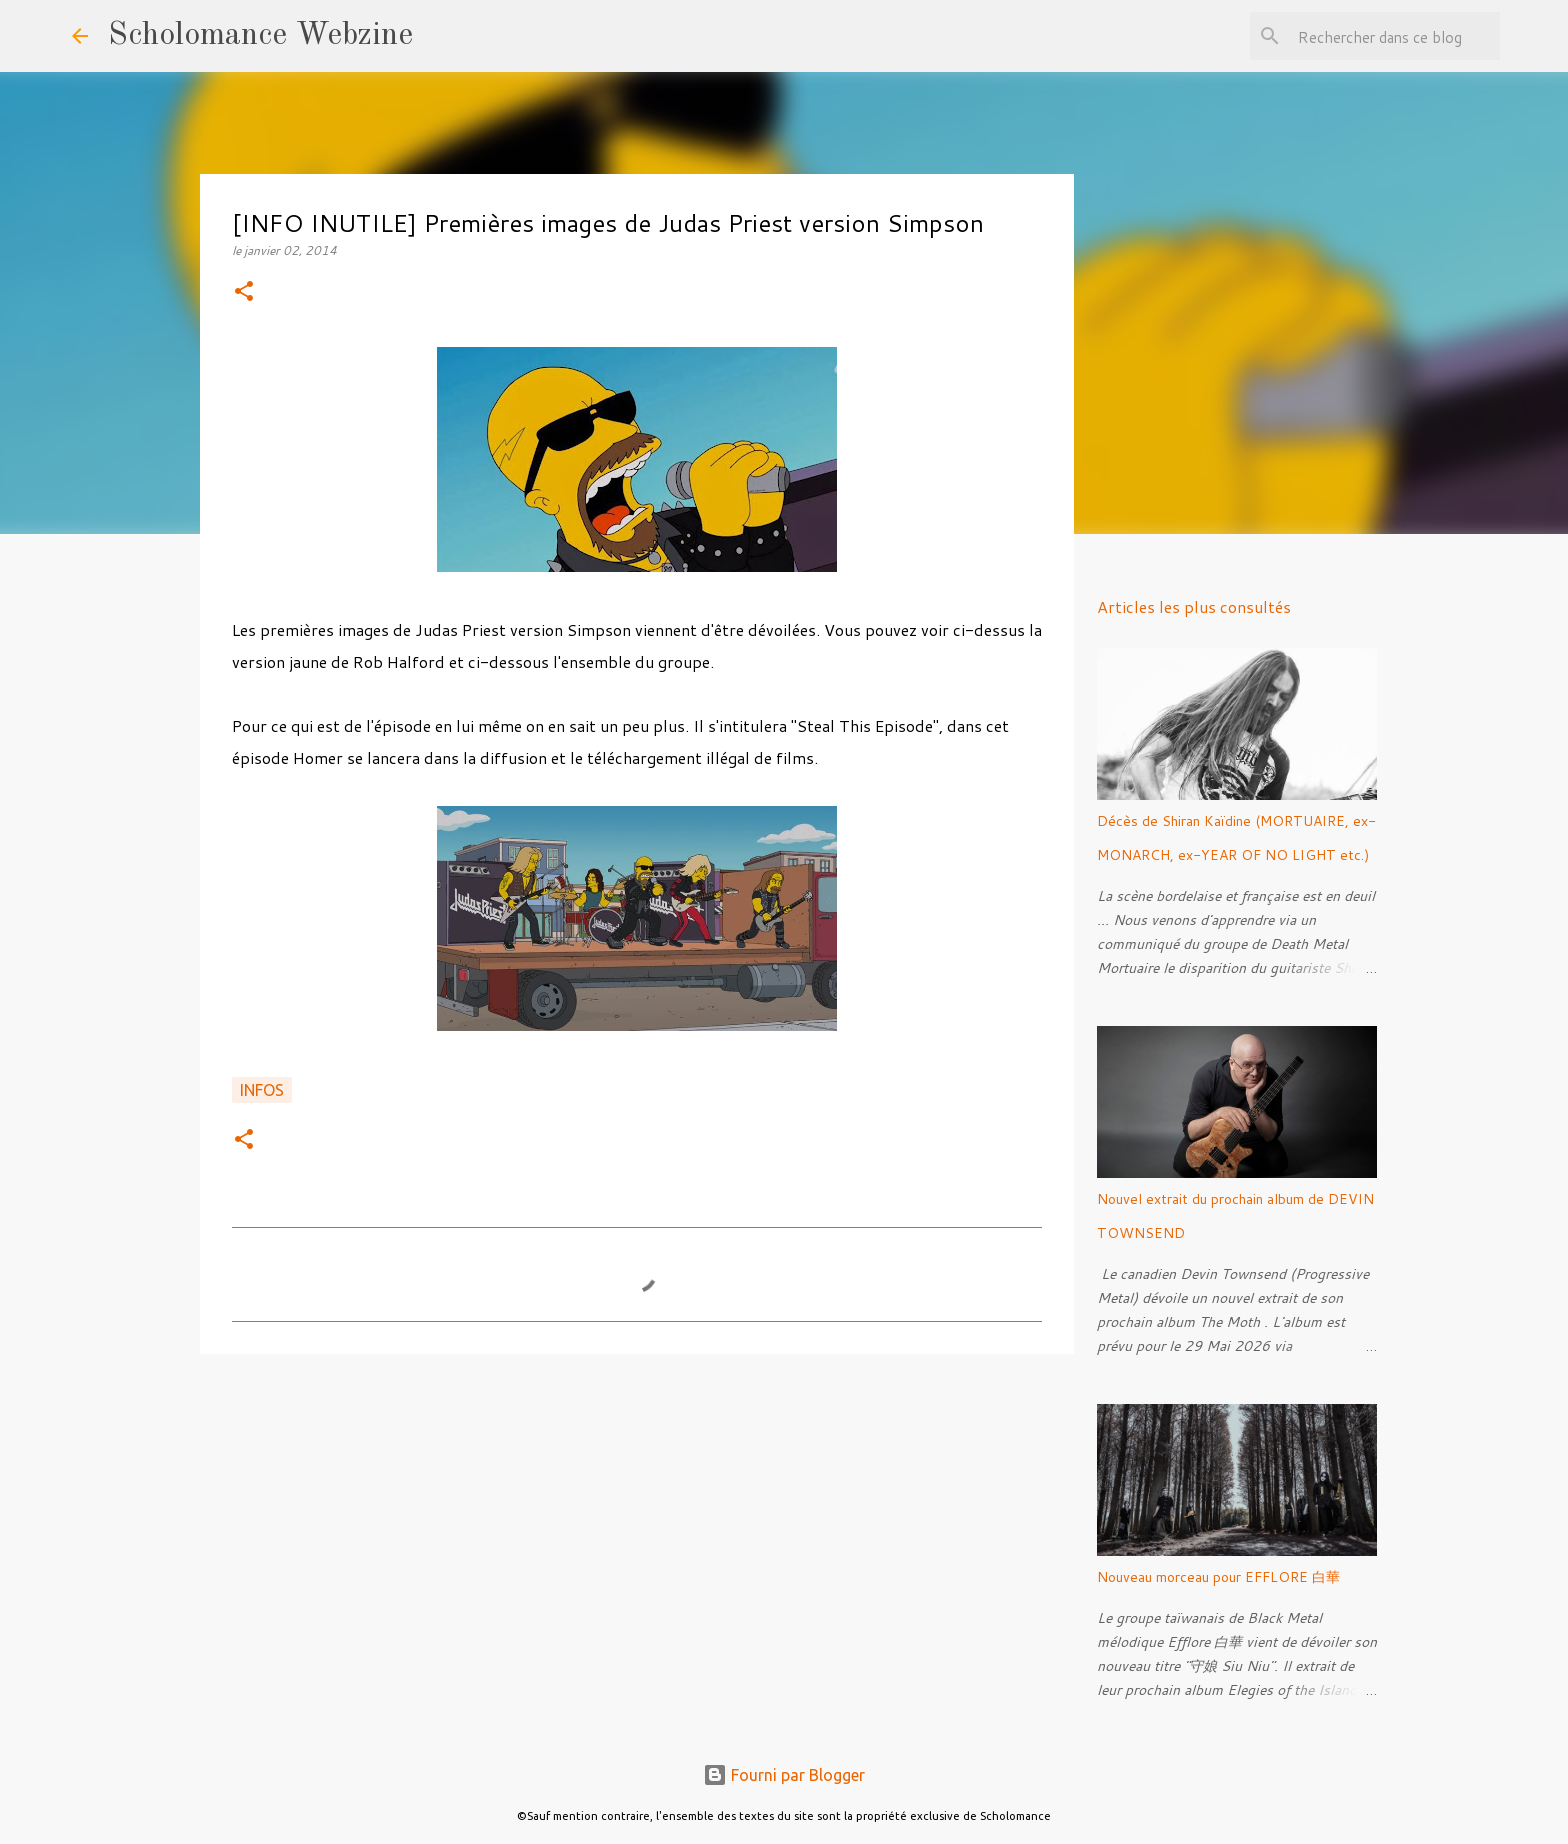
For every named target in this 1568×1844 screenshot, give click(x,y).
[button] (244, 292)
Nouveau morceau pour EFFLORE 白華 (1218, 1577)
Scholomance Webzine (260, 36)
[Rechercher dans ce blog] (1395, 36)
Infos (262, 1090)
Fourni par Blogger (784, 1775)
